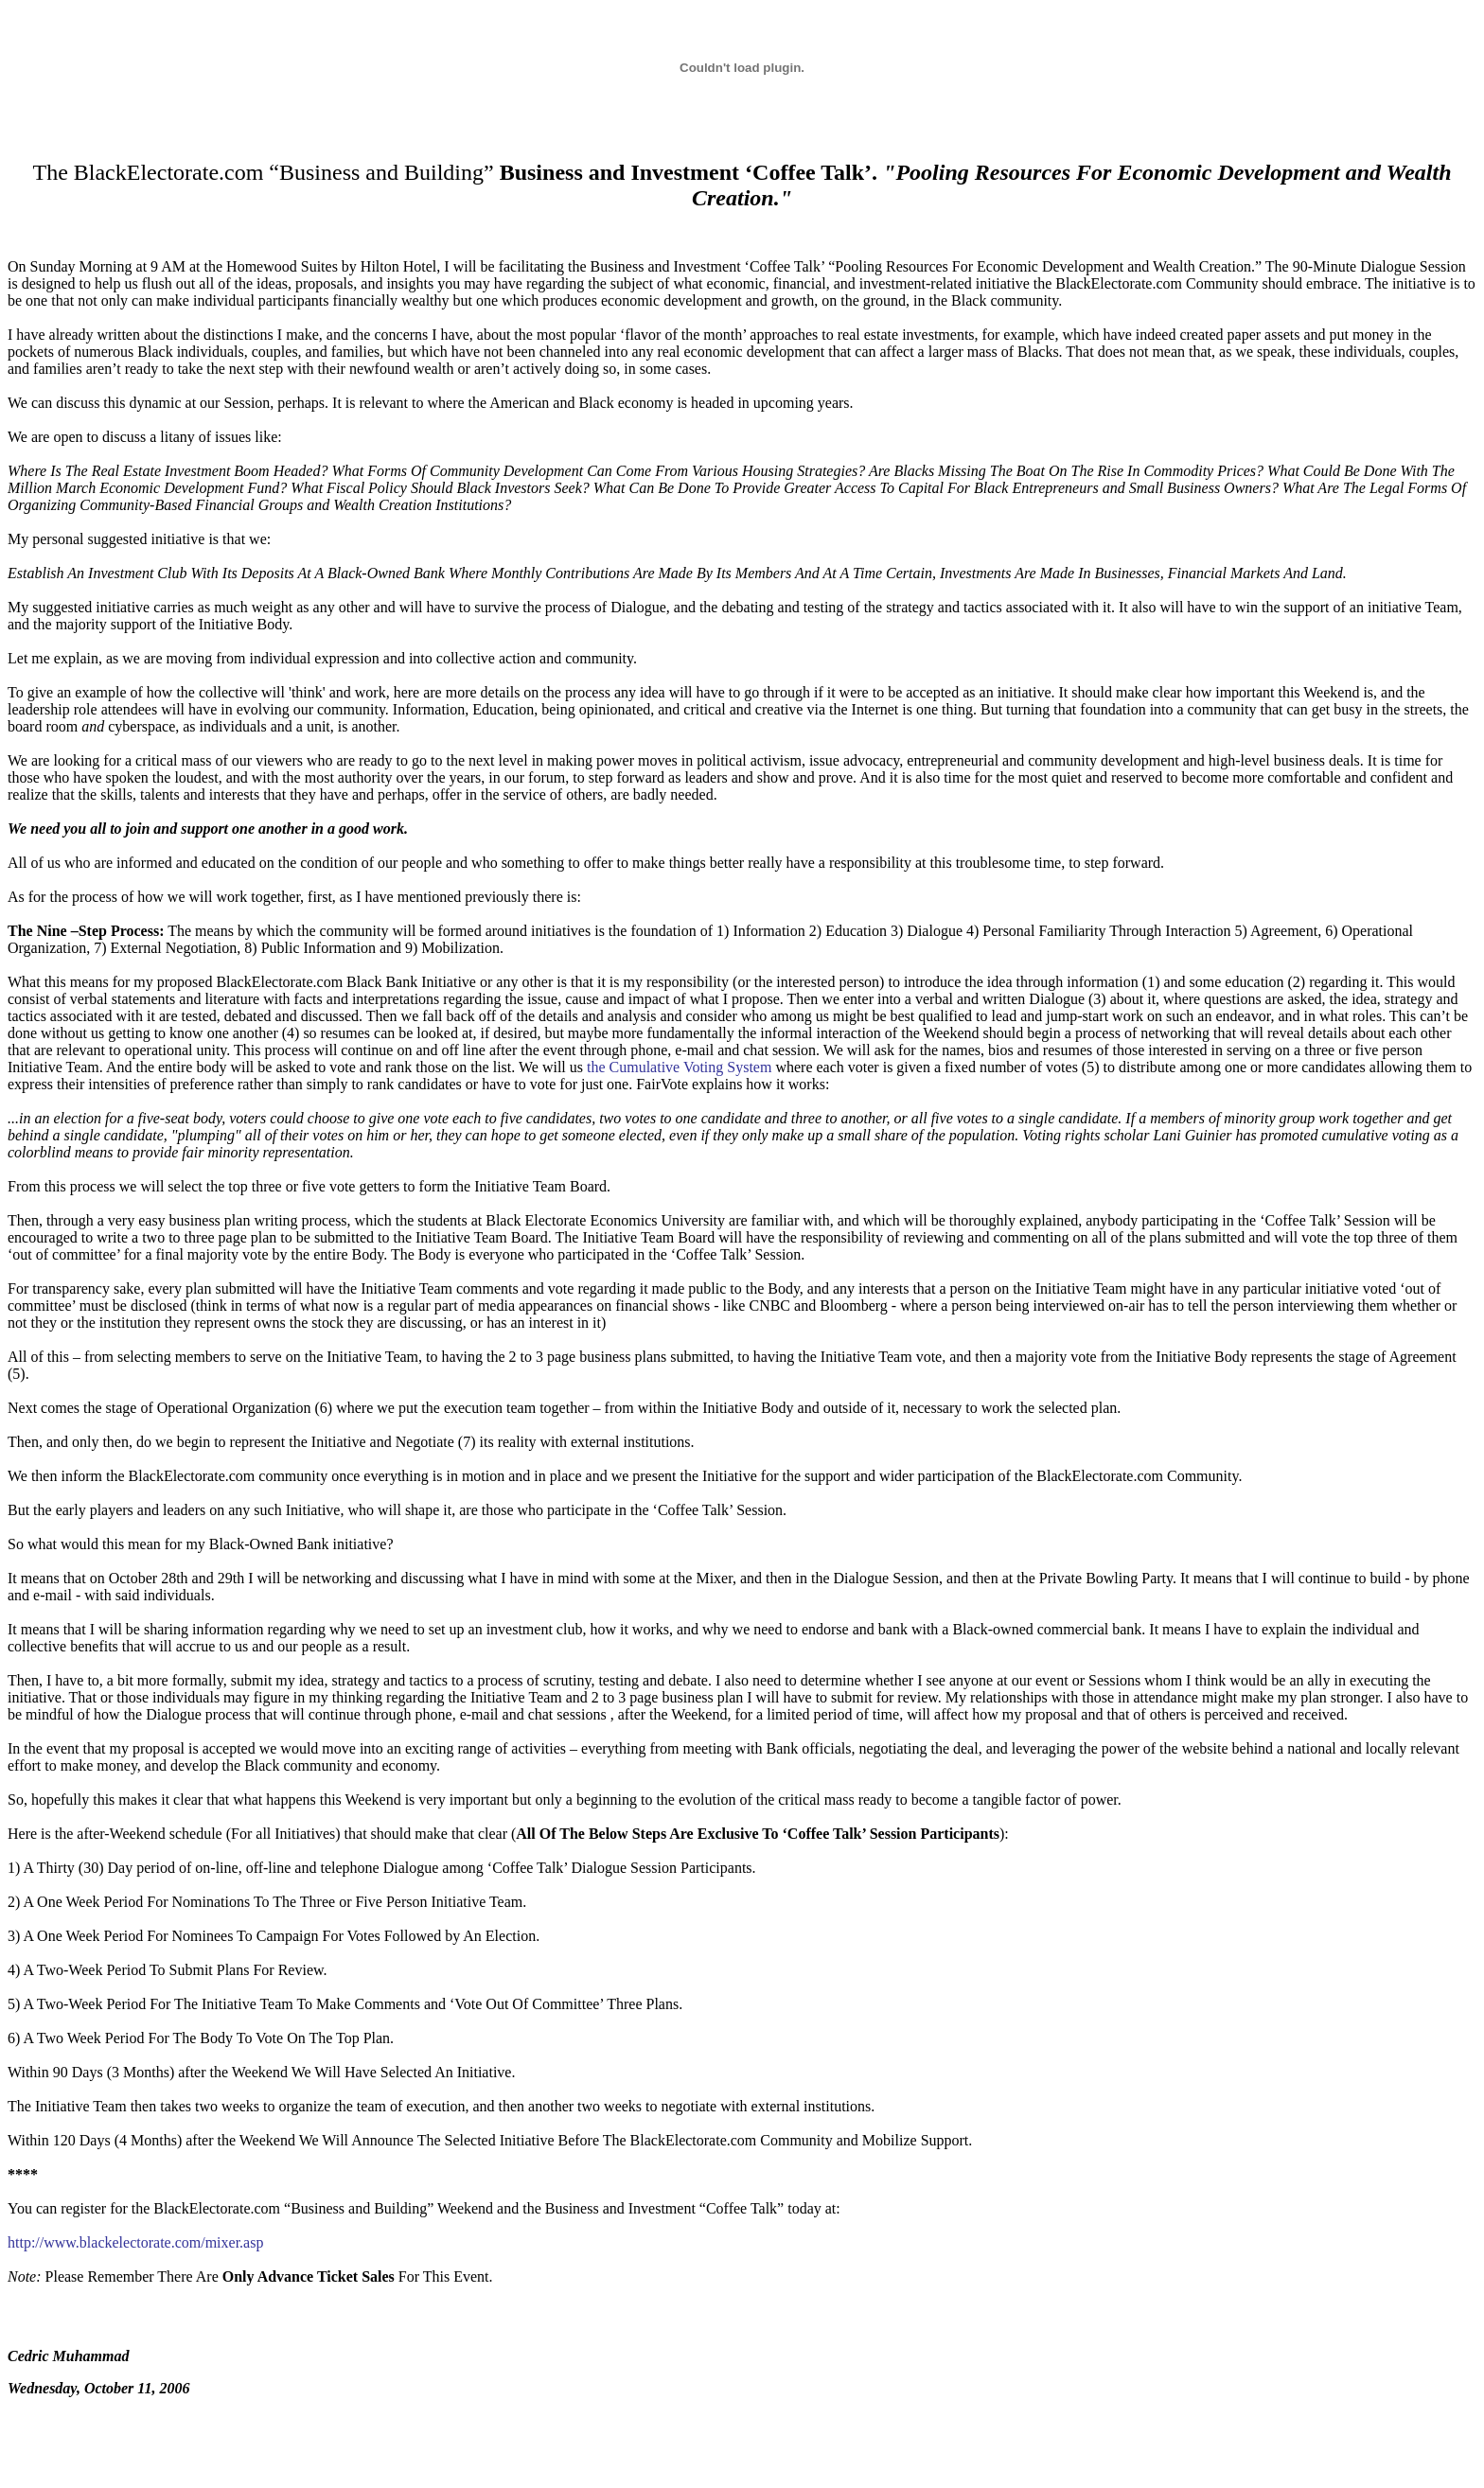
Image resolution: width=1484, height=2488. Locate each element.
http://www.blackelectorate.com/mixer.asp (135, 2242)
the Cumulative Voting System (679, 1067)
